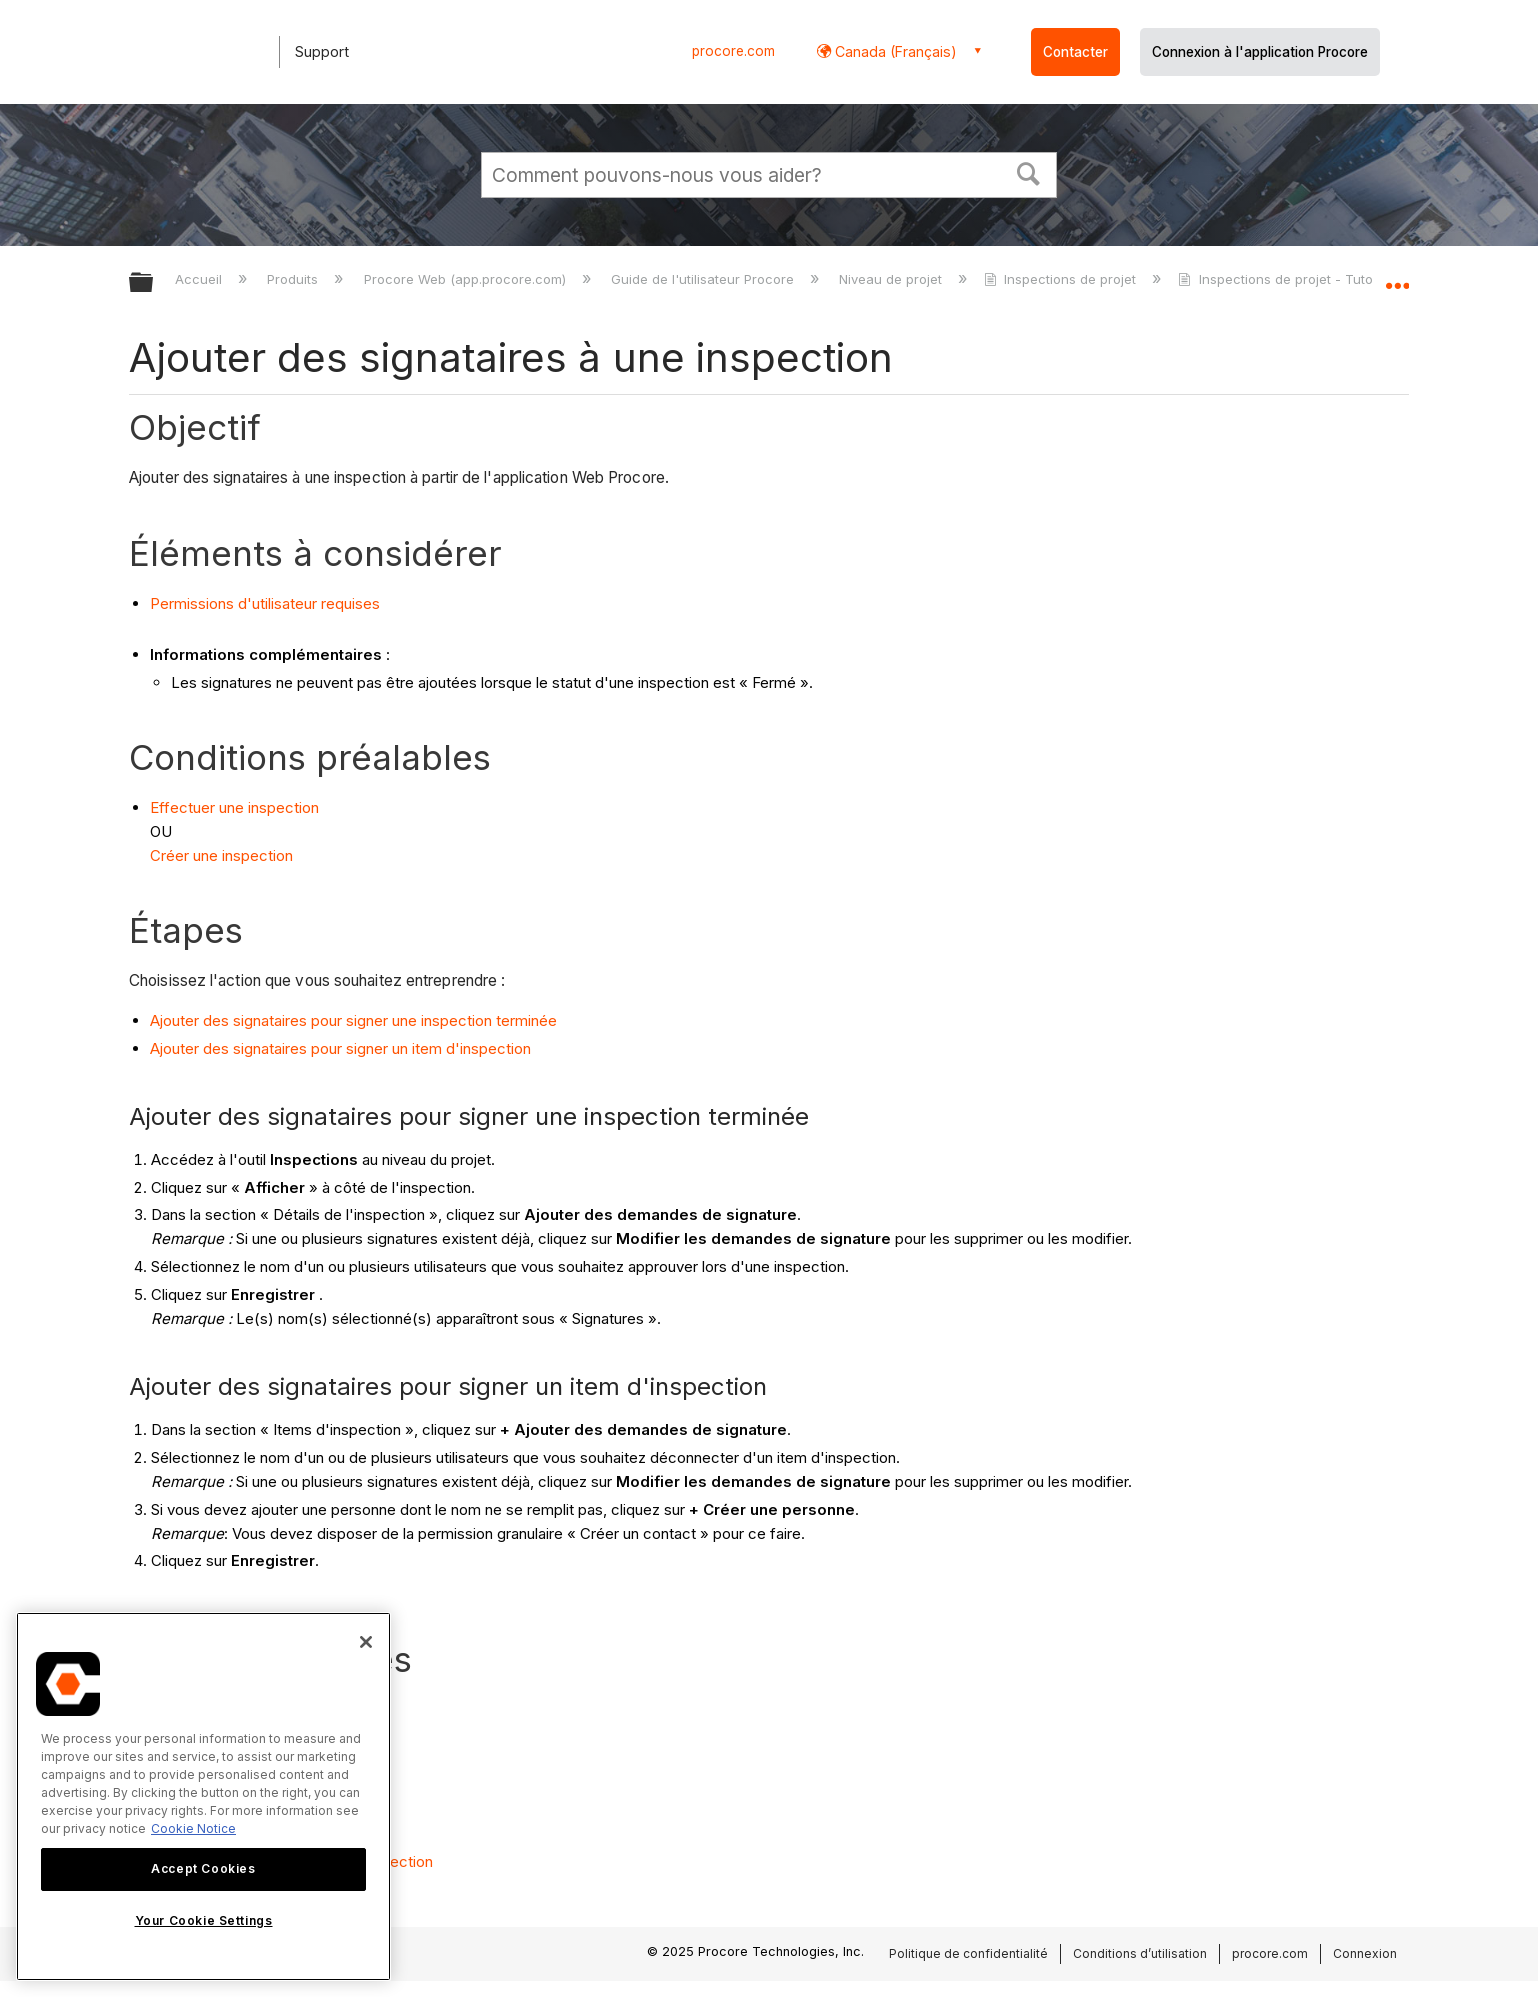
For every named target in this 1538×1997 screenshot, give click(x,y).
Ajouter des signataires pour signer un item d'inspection (340, 1048)
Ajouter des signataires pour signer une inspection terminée (353, 1020)
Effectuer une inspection (234, 807)
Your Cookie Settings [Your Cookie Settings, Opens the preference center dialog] (204, 1920)
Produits (294, 279)
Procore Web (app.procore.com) (467, 279)
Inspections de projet (1062, 279)
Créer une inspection (223, 855)
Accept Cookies (203, 1868)
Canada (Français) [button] (894, 51)
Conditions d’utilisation (1140, 1953)
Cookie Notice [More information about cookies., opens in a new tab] (193, 1828)
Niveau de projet (892, 279)
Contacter (1075, 52)
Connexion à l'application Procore (1260, 52)
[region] (203, 1796)
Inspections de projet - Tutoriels (1290, 279)
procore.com (733, 51)
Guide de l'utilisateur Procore (704, 279)
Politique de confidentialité (968, 1953)
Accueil (200, 279)
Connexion (1365, 1953)
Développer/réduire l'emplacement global (1397, 277)
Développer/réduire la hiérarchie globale (154, 283)
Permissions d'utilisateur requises (265, 603)
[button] (1029, 172)
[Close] (366, 1642)
